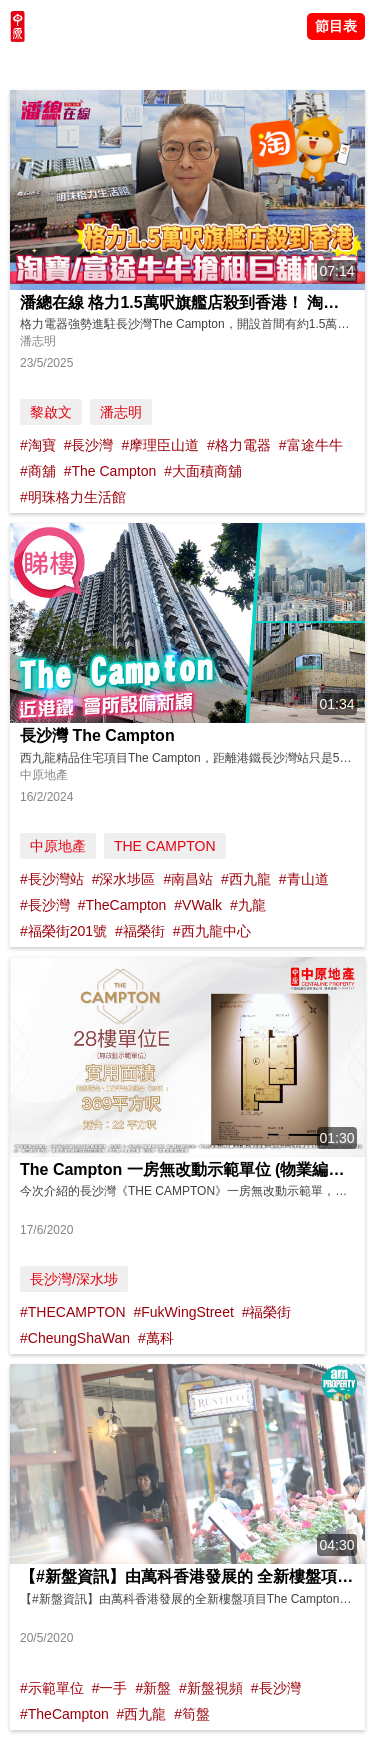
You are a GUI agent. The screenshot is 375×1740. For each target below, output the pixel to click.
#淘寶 (38, 445)
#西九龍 (246, 879)
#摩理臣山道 (160, 445)
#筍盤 (192, 1714)
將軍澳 (151, 65)
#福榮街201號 (63, 931)
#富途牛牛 (311, 445)
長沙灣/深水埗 (74, 1279)
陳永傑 (101, 65)
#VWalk (198, 905)
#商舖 (38, 471)
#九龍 (248, 905)
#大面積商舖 (203, 471)
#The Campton (110, 471)
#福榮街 (140, 931)
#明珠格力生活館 (73, 497)
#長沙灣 (89, 445)
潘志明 (121, 412)
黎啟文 (51, 412)
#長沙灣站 (52, 879)
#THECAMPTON (73, 1312)
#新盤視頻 (211, 1688)
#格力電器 (239, 445)
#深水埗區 (124, 879)
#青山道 (304, 879)
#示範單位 (52, 1688)
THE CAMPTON (165, 846)
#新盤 (153, 1688)
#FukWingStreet (183, 1312)
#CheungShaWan (75, 1338)
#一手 (110, 1688)
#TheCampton (122, 905)
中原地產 (58, 846)
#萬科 (156, 1338)
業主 (271, 65)
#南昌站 (188, 879)
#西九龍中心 (212, 931)
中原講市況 (215, 65)
